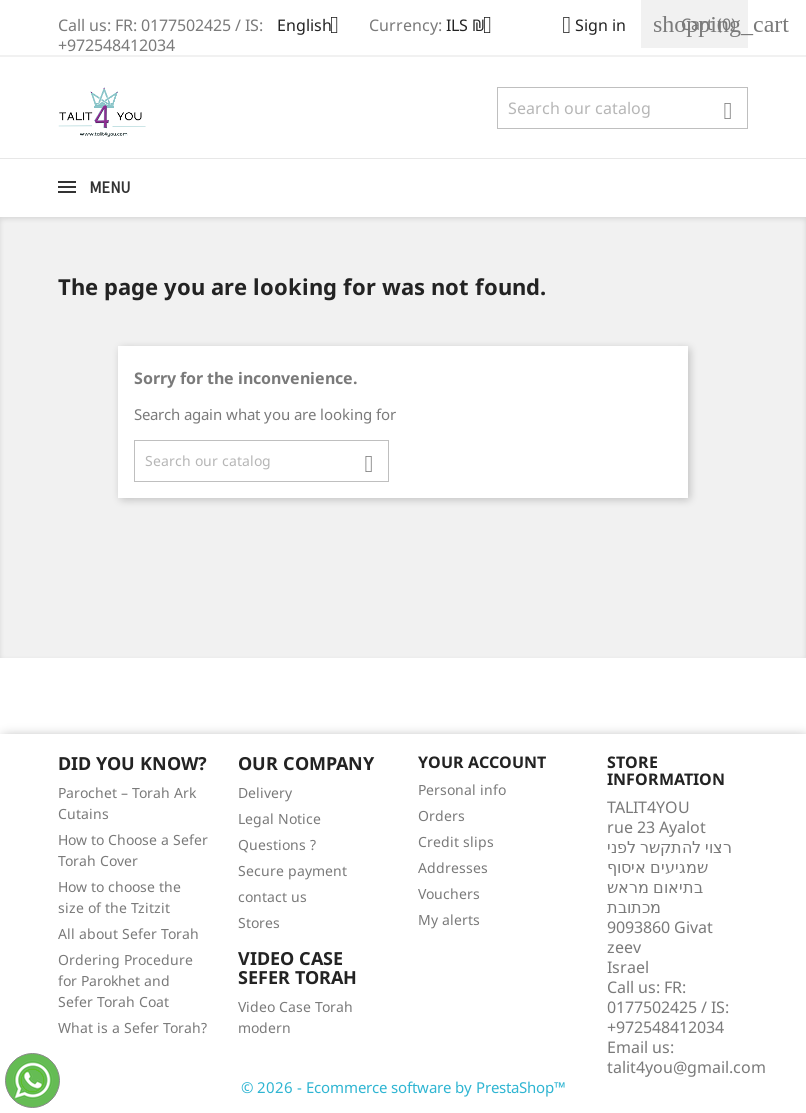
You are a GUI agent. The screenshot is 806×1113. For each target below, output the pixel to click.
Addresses (453, 867)
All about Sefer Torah (128, 933)
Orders (441, 815)
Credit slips (456, 841)
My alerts (449, 919)
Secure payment (292, 870)
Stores (259, 922)
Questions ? (277, 844)
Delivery (265, 792)
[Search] (622, 108)
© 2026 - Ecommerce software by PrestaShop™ (403, 1087)
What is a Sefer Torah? (132, 1027)
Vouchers (449, 893)
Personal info (462, 789)
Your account (482, 762)
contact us (272, 896)
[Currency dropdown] (476, 27)
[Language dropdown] (315, 27)
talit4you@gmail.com (686, 1067)
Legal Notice (279, 818)
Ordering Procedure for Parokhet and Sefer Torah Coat (125, 980)
